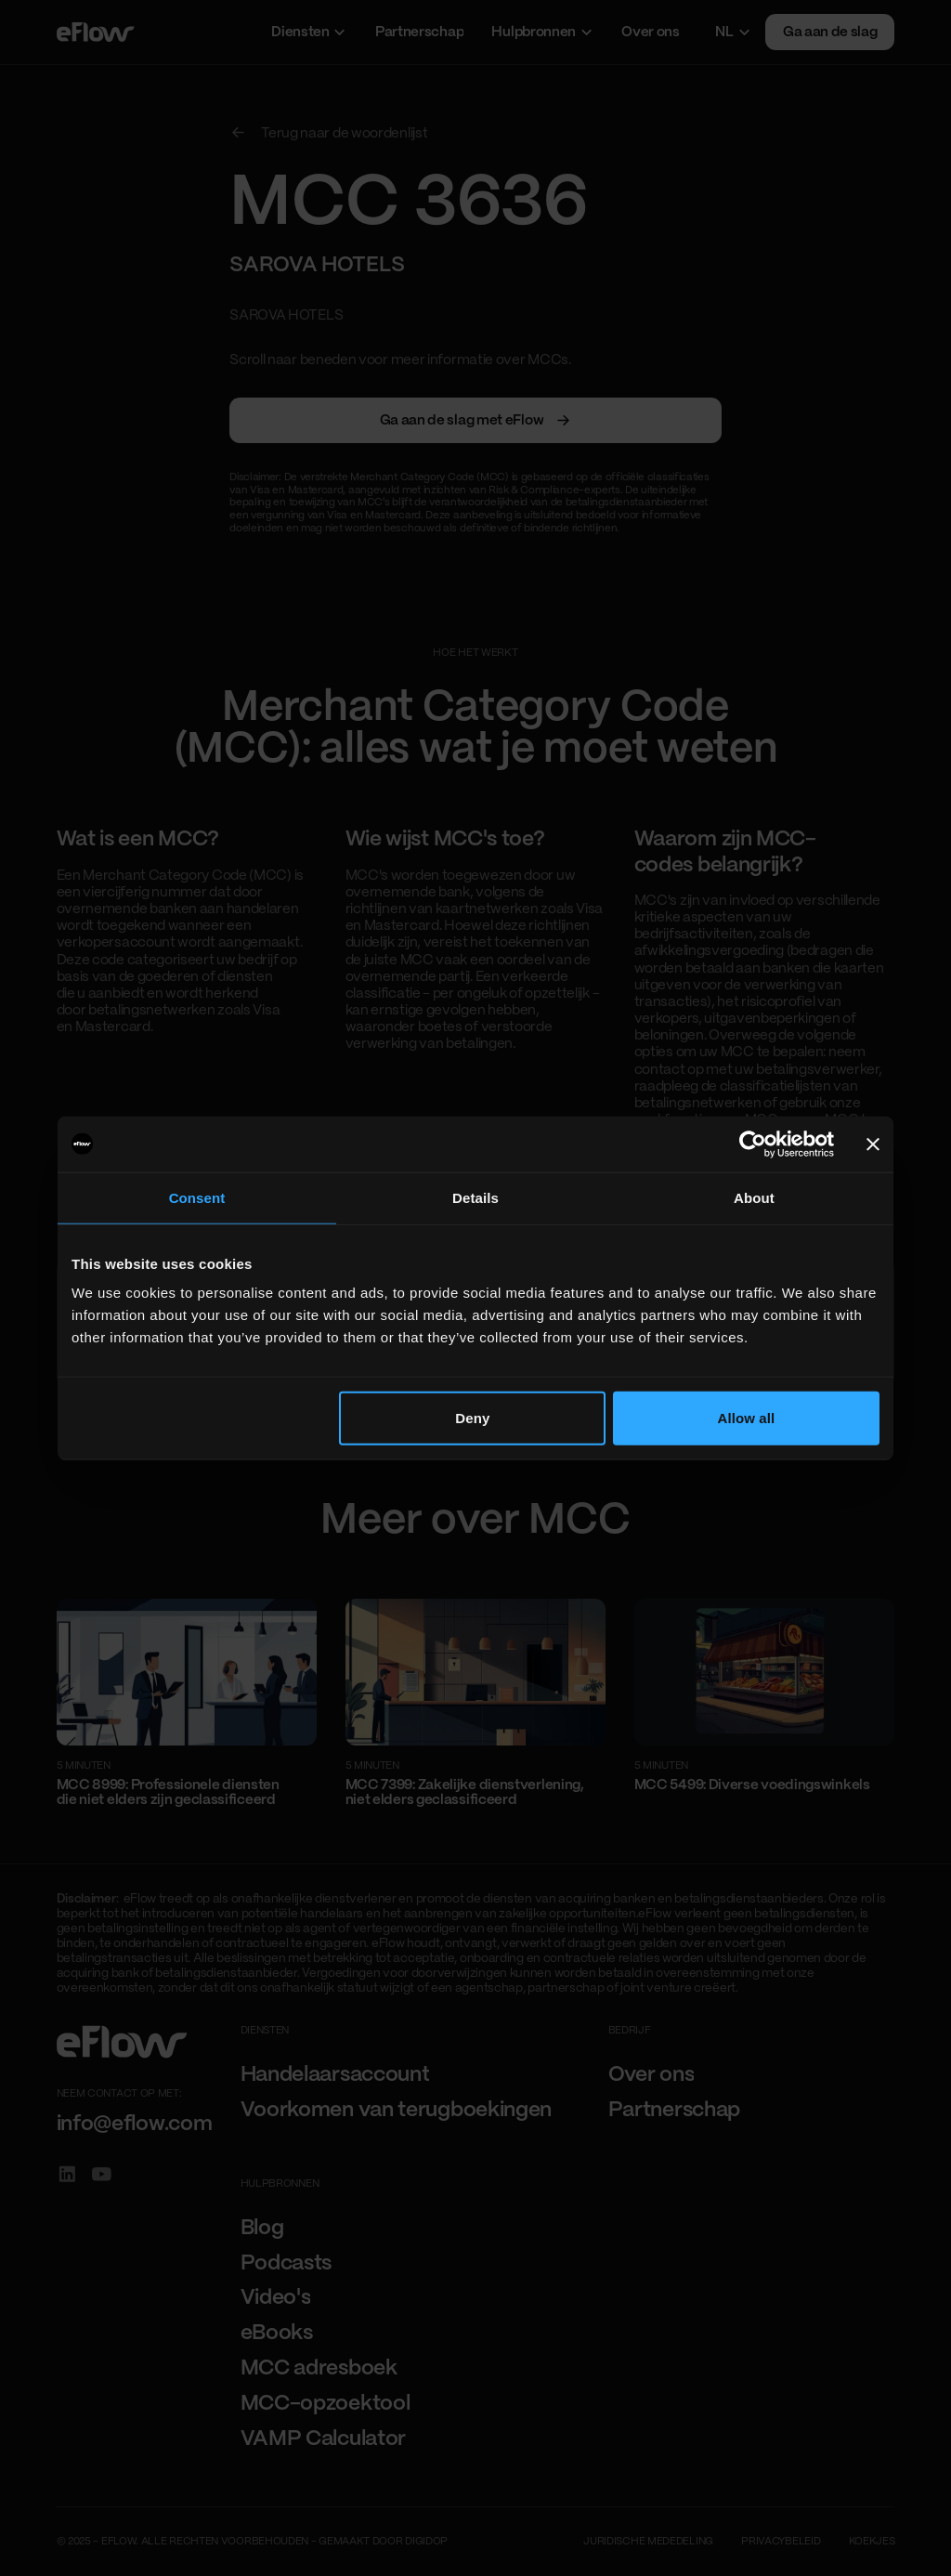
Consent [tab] (197, 1197)
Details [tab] (475, 1197)
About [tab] (754, 1197)
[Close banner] (872, 1143)
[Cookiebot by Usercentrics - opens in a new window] (752, 1143)
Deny (472, 1418)
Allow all (746, 1418)
